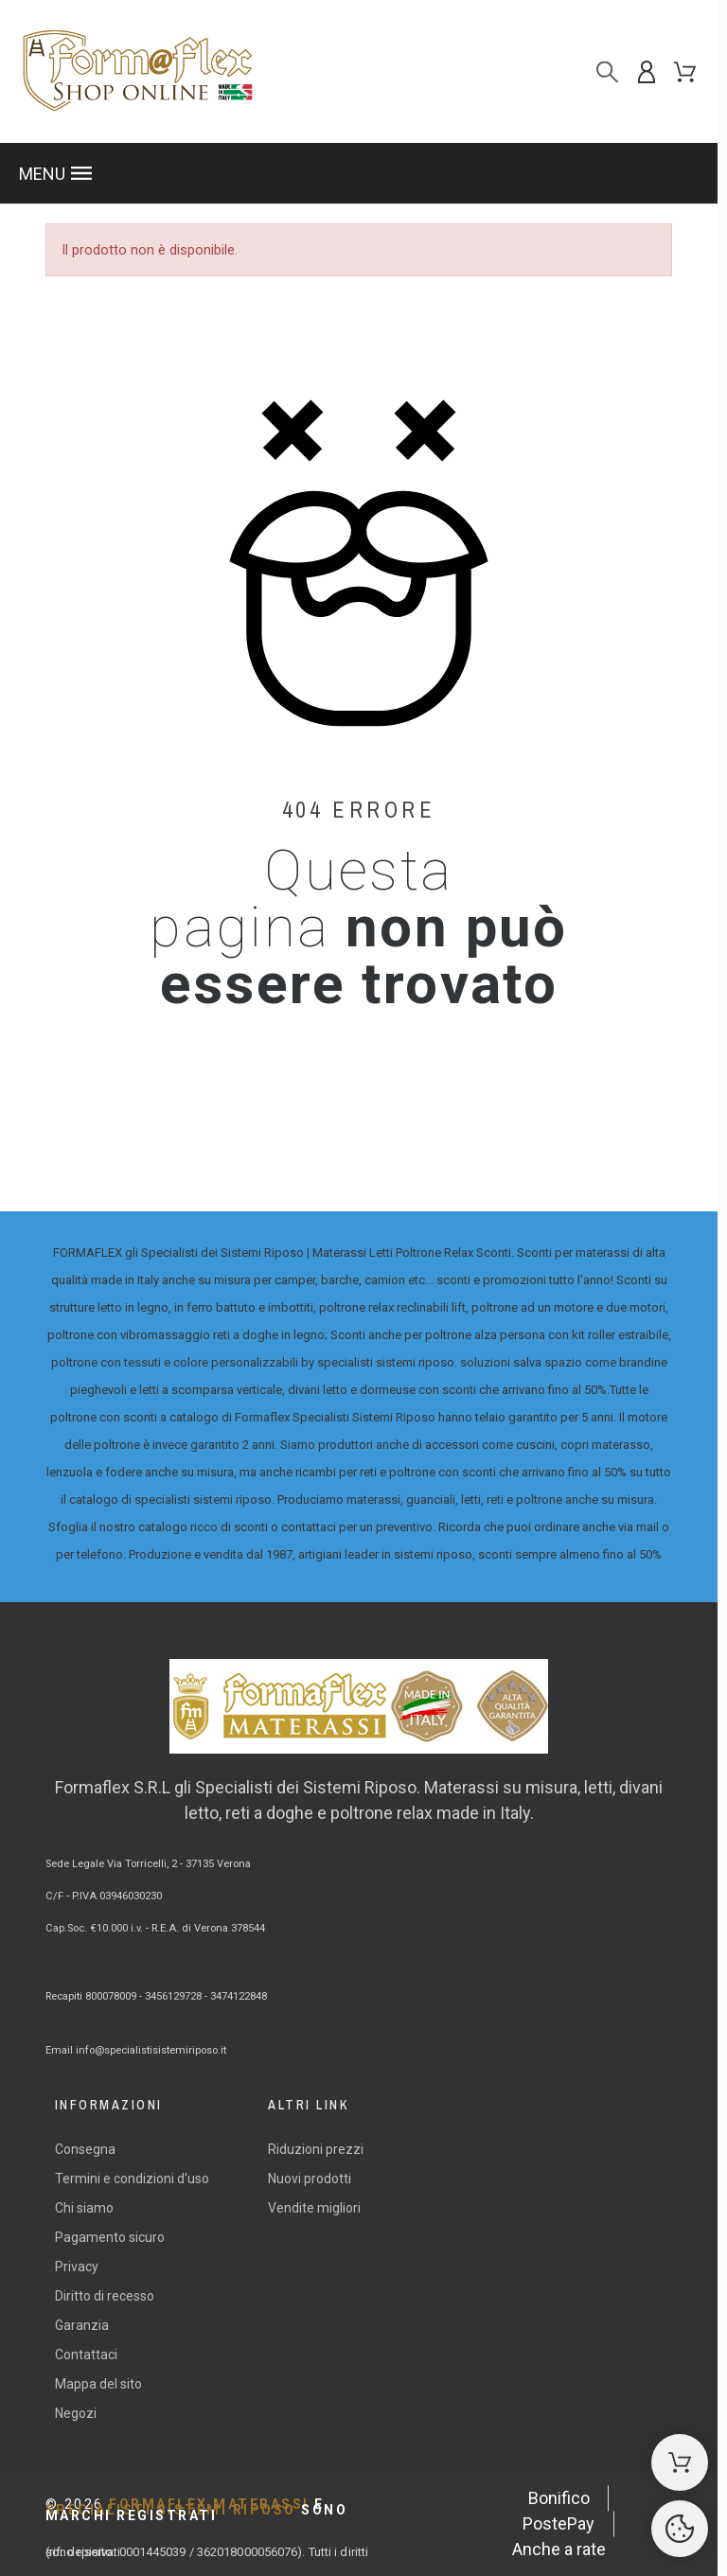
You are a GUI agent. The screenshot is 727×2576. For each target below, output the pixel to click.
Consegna (85, 2149)
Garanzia (82, 2325)
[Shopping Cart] (679, 2462)
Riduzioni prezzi (316, 2149)
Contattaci (86, 2354)
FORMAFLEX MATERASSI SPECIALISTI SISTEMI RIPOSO (196, 2510)
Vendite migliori (314, 2207)
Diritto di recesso (104, 2295)
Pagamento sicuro (110, 2237)
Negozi (76, 2413)
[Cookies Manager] (679, 2528)
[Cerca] (607, 71)
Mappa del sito (98, 2383)
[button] (359, 173)
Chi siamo (84, 2207)
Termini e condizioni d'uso (132, 2178)
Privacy (76, 2266)
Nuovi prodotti (309, 2178)
